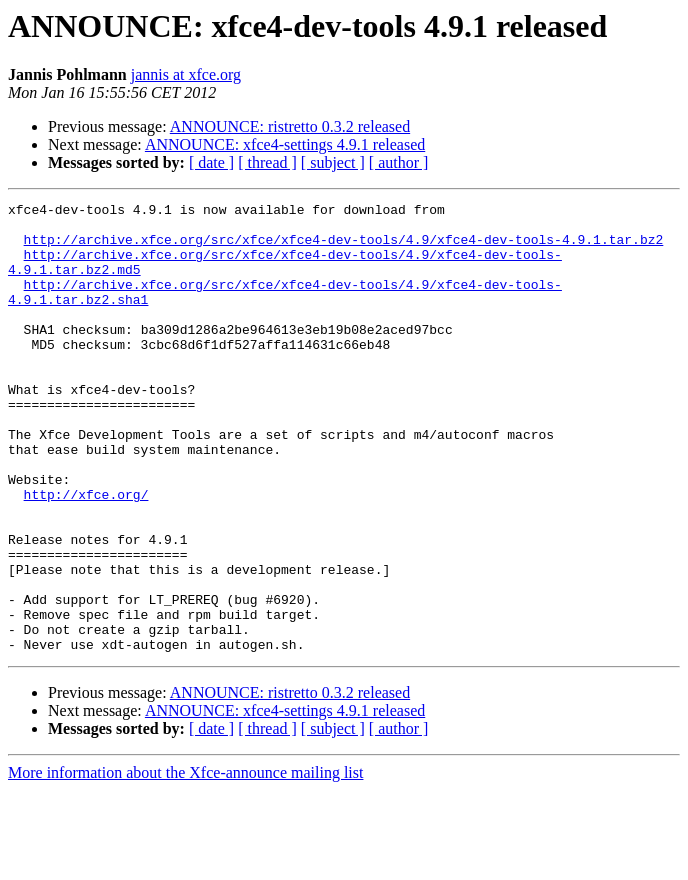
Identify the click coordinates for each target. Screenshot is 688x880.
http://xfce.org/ (86, 554)
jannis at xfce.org (186, 74)
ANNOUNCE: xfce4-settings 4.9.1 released (285, 144)
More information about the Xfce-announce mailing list (185, 862)
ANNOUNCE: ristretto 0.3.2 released (290, 126)
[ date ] (211, 162)
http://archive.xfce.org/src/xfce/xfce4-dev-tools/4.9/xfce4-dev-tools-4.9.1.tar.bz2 (344, 248)
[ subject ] (333, 162)
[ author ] (399, 162)
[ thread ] (267, 162)
